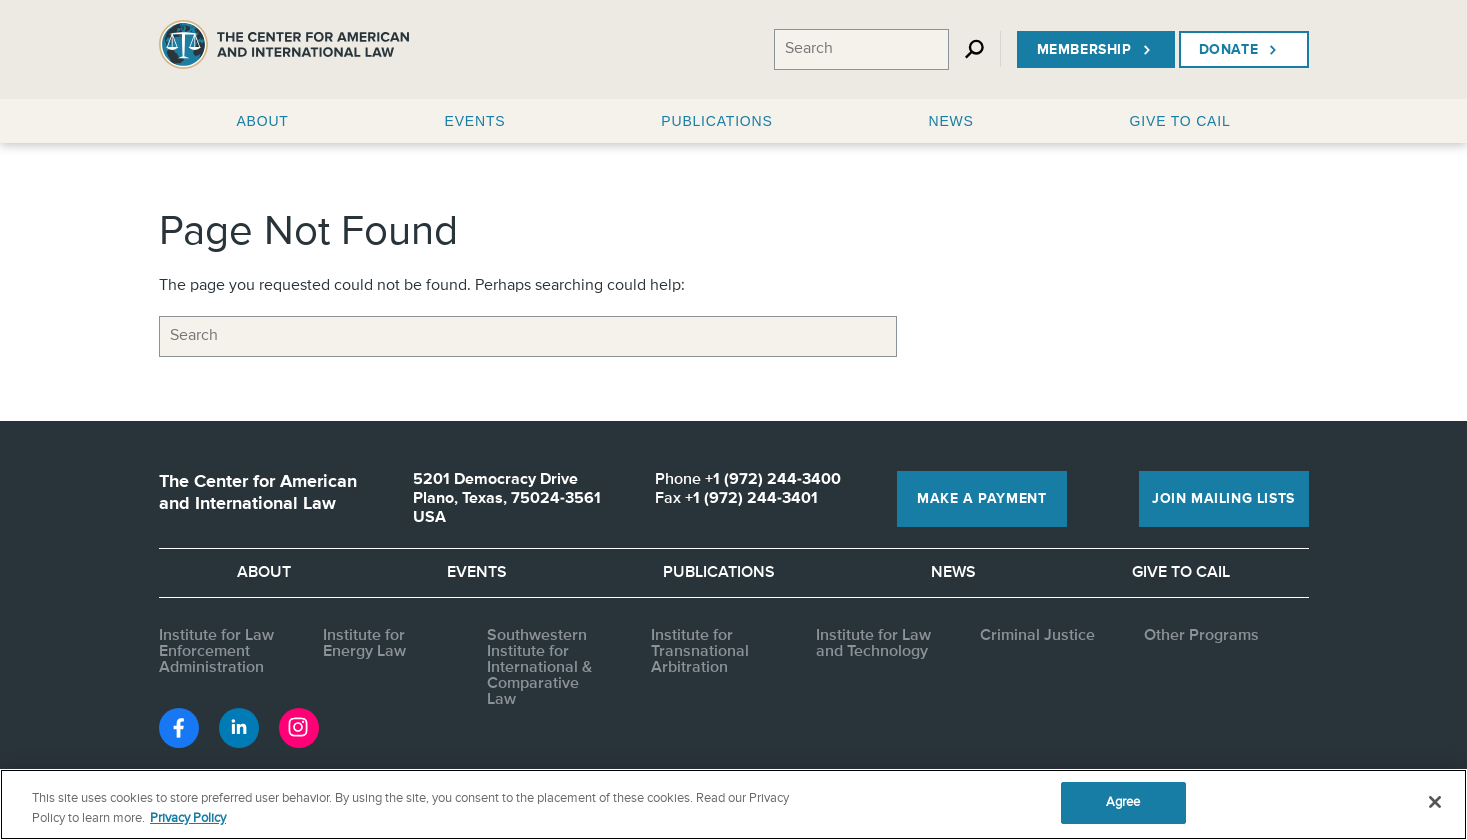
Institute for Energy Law (364, 644)
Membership (1096, 50)
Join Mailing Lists (1223, 499)
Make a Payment (981, 499)
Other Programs (1201, 636)
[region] (733, 804)
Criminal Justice (1037, 636)
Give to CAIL (1181, 573)
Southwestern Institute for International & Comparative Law (539, 668)
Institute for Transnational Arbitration (700, 652)
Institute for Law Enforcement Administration (216, 652)
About (264, 573)
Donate (1240, 50)
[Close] (1435, 802)
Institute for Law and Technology (873, 644)
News (953, 573)
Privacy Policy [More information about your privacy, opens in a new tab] (188, 818)
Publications (719, 573)
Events (477, 573)
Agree (1123, 802)
